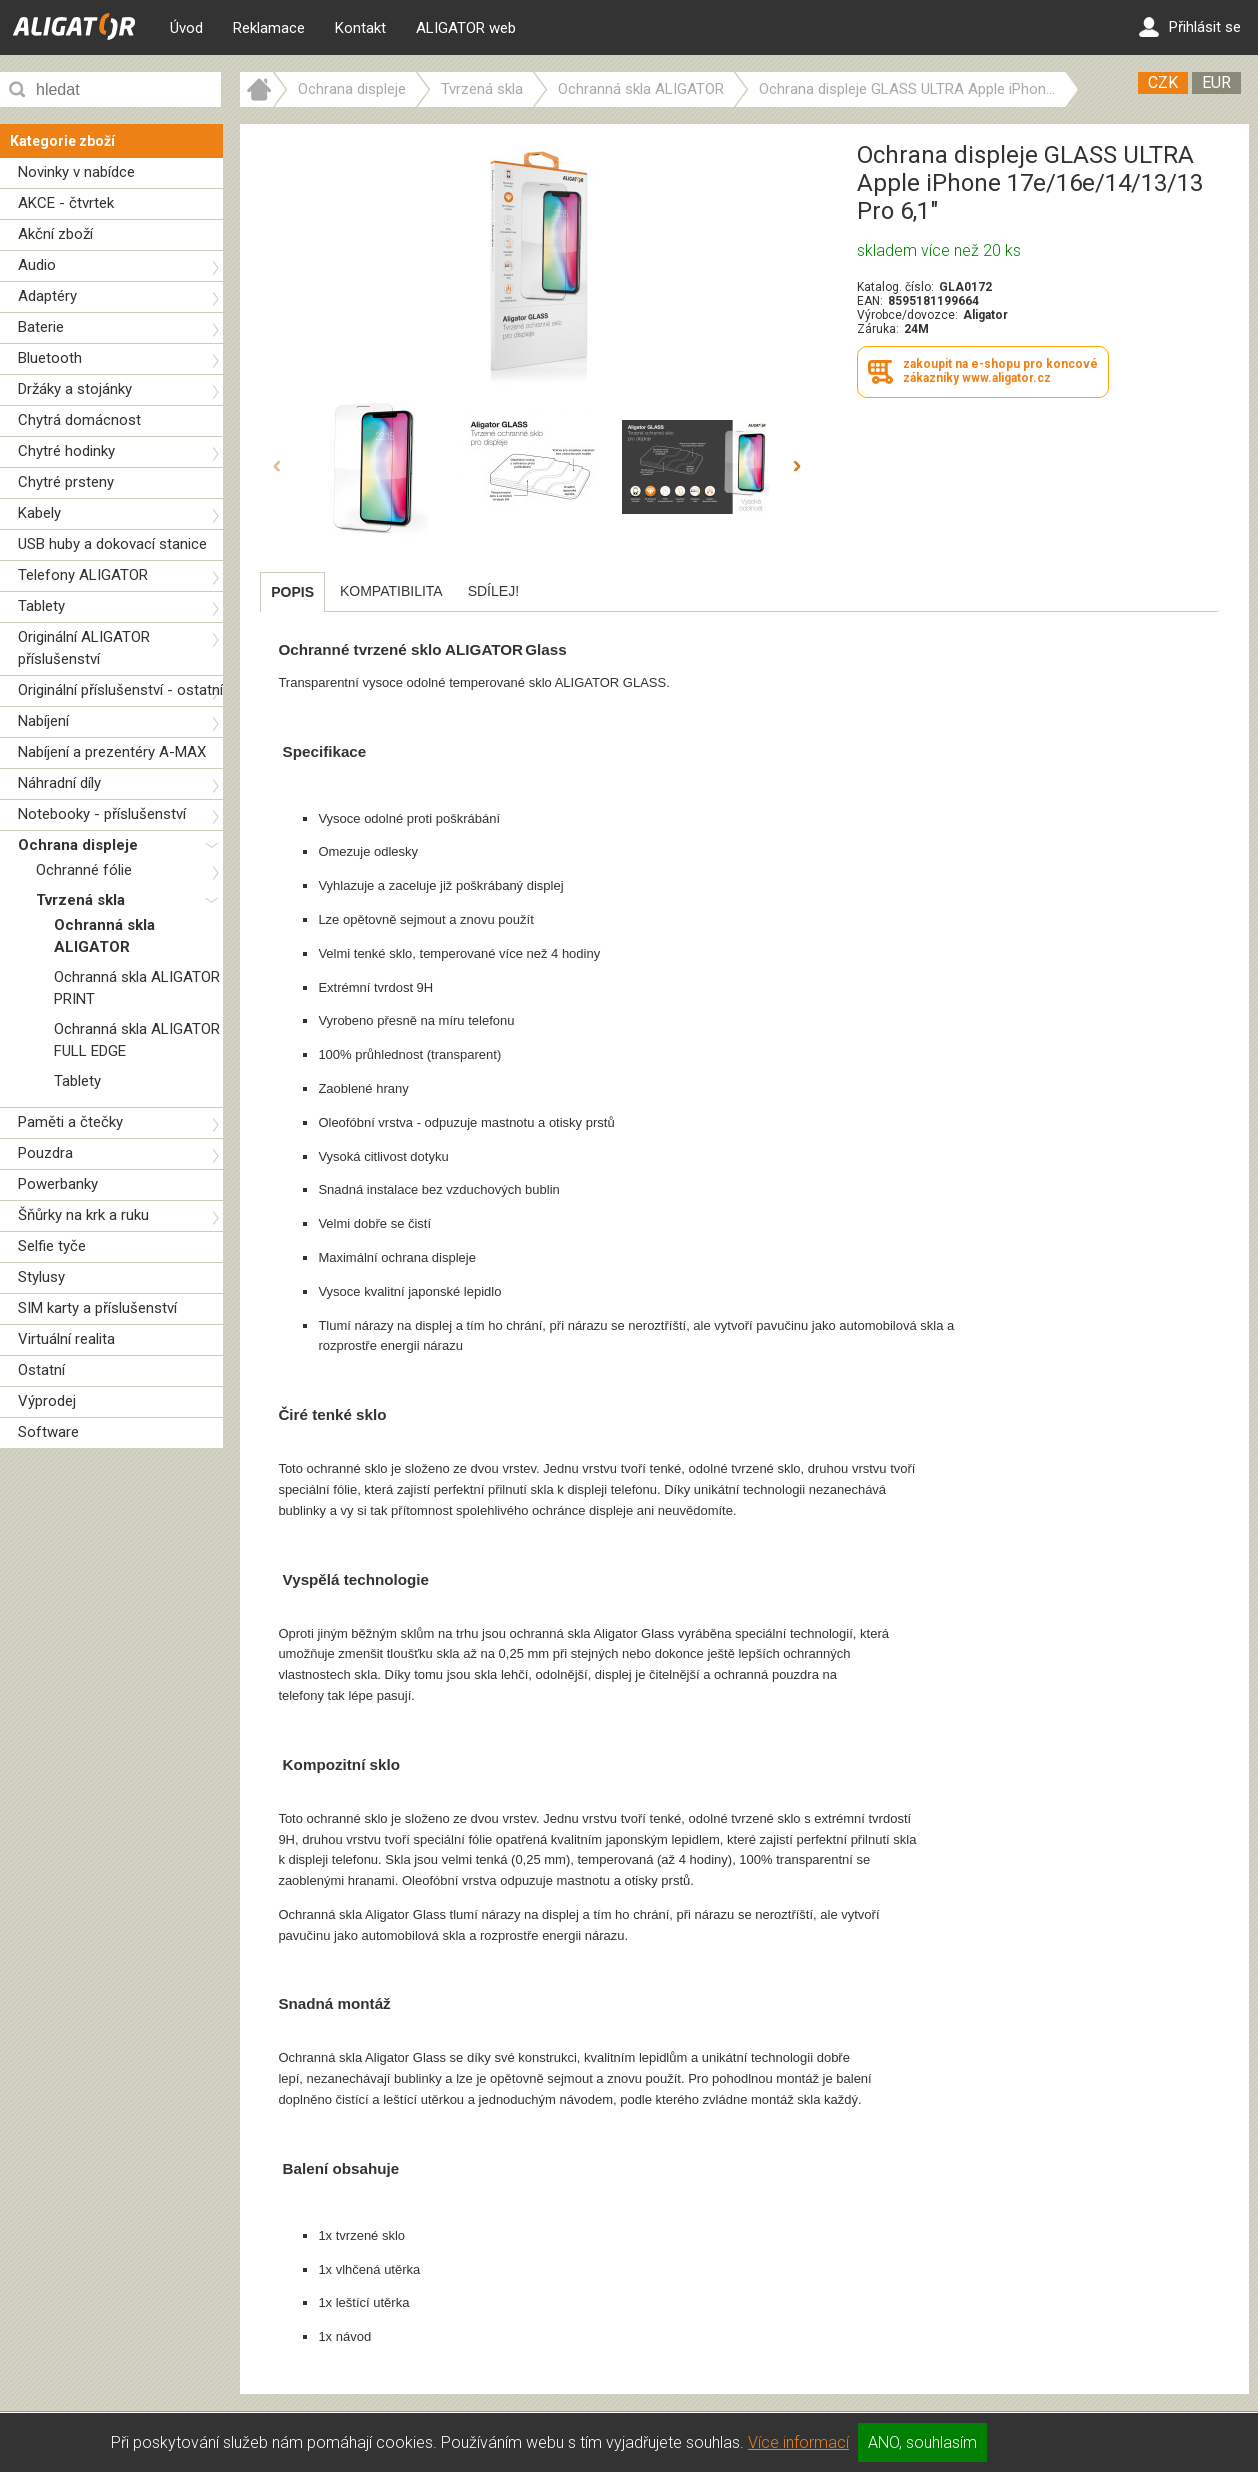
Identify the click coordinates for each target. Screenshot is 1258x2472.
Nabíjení (43, 721)
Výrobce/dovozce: (907, 315)
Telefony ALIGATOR (83, 575)
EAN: (870, 301)
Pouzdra (45, 1153)
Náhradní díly (59, 783)
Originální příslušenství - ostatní (120, 690)
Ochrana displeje (78, 845)
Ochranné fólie (84, 870)
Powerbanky (58, 1184)
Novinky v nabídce (76, 172)
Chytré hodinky (66, 451)
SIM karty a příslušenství (97, 1308)
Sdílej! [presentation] (493, 591)
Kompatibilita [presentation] (391, 591)
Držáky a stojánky (75, 389)
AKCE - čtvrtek (66, 203)
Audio (37, 265)
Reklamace (269, 28)
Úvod (186, 28)
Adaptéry (47, 296)
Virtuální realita (66, 1339)
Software (48, 1432)
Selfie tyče (52, 1246)
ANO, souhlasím (922, 2442)
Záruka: (878, 329)
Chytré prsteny (66, 482)
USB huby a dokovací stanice (112, 544)
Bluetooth (50, 358)
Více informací (798, 2442)
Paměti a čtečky (70, 1122)
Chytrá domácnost (79, 420)
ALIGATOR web (466, 28)
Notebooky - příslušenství (102, 814)
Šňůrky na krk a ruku (83, 1215)
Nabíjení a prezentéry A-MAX (112, 752)
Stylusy (41, 1277)
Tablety (41, 606)
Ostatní (41, 1370)
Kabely (39, 513)
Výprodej (47, 1401)
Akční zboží (55, 234)
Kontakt (360, 28)
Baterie (41, 327)
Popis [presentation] (292, 592)
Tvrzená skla (80, 900)
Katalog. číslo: (895, 287)
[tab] (292, 592)
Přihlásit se (1190, 27)
